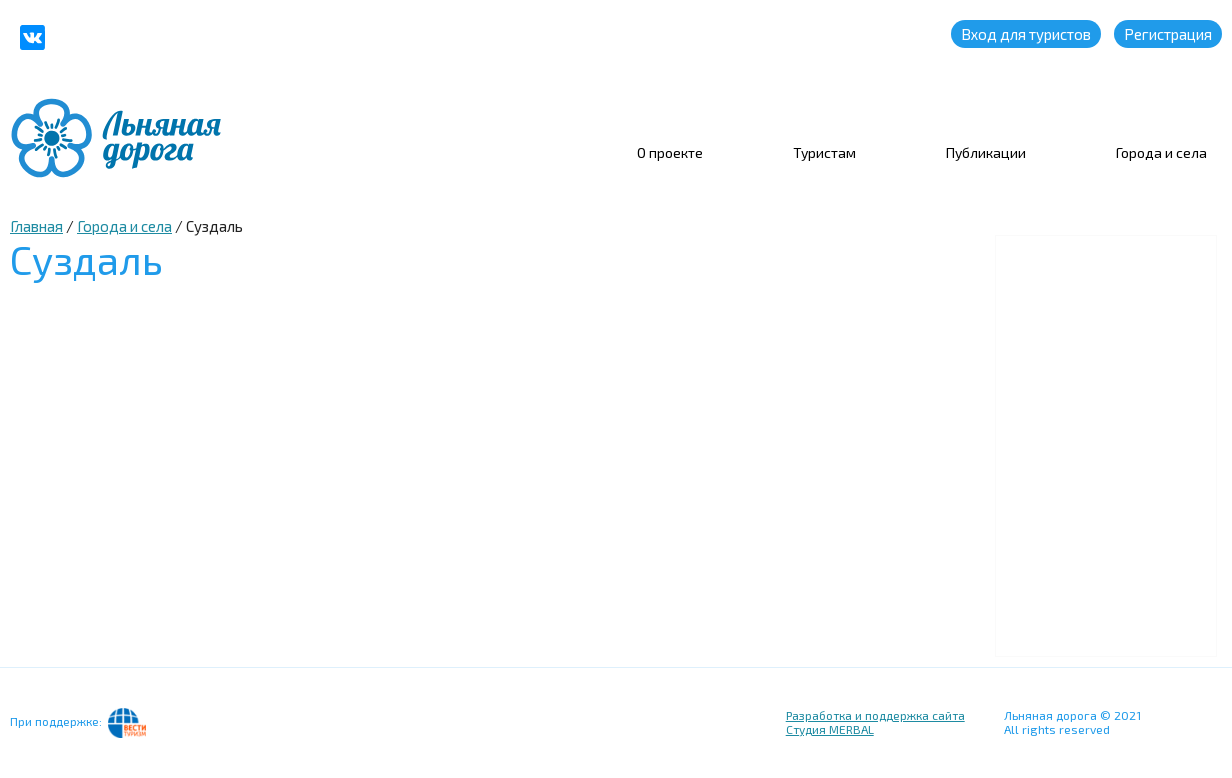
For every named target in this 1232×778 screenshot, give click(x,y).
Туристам (824, 152)
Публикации (986, 152)
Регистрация (1168, 34)
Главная (36, 226)
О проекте (670, 152)
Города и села (1161, 152)
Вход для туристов (1026, 34)
